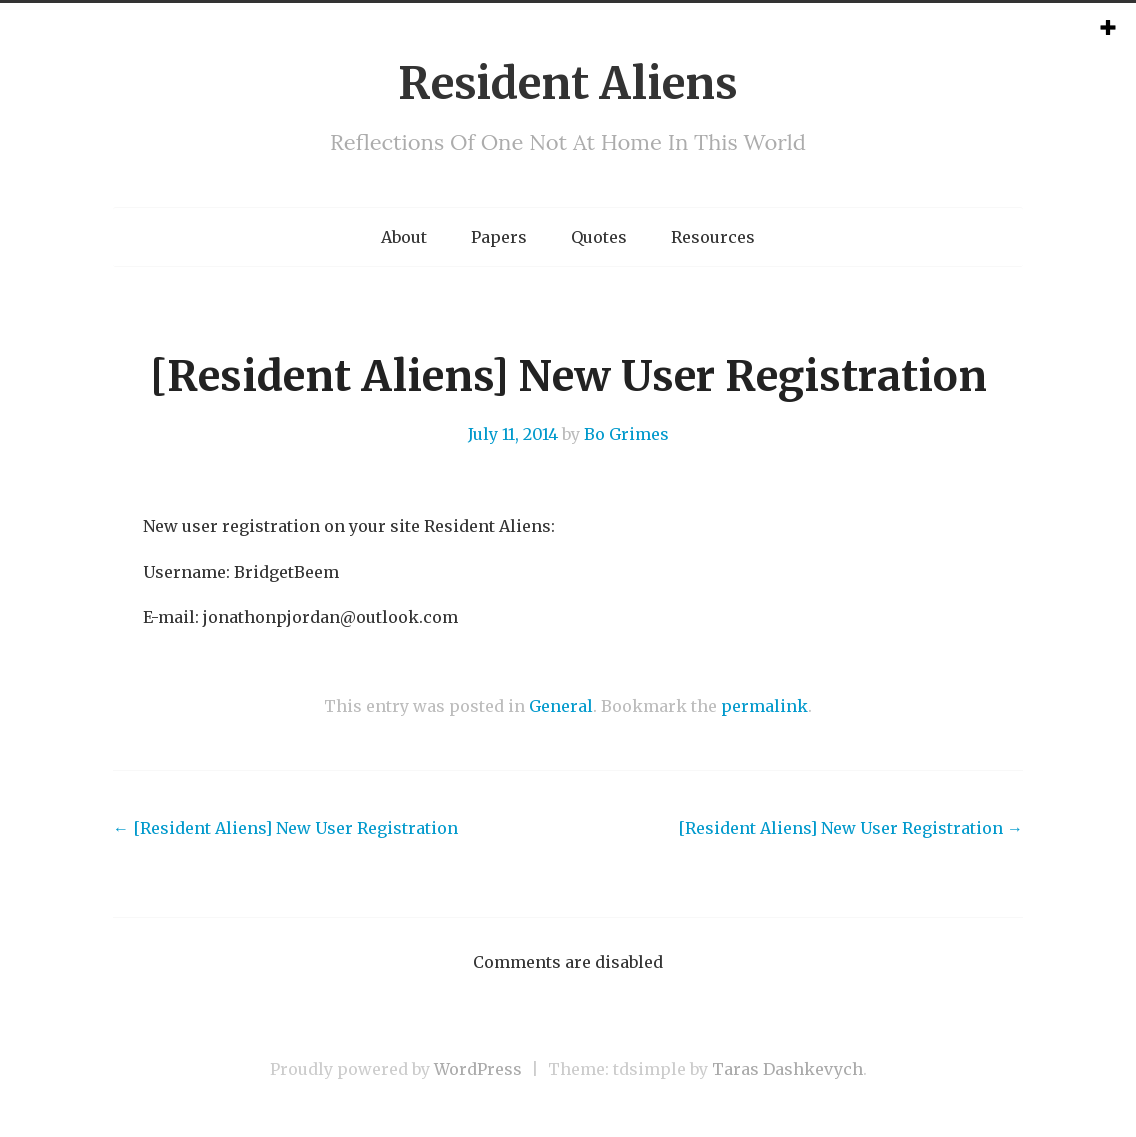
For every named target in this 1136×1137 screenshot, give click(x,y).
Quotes (599, 237)
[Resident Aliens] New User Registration (285, 828)
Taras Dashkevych (787, 1069)
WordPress (478, 1069)
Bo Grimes (626, 434)
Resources (713, 237)
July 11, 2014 (513, 434)
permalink (764, 706)
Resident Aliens (568, 83)
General (561, 706)
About (404, 237)
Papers (499, 237)
